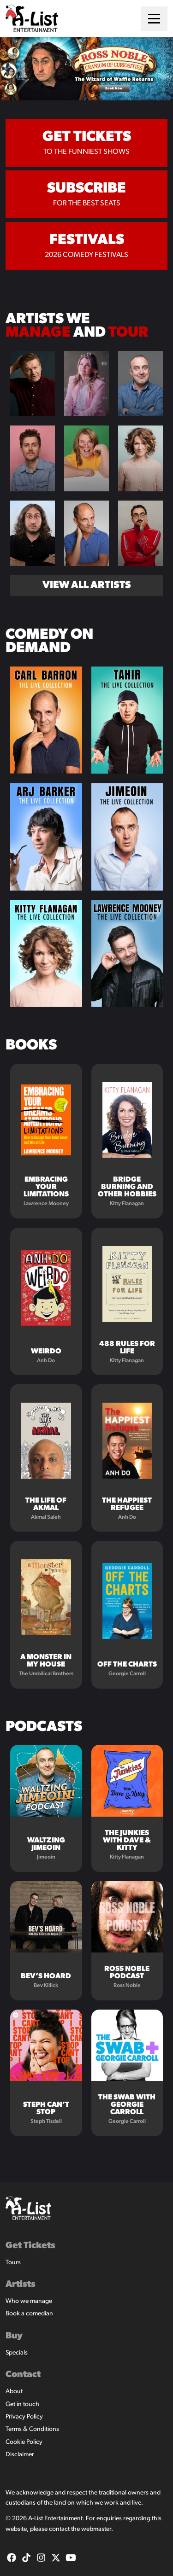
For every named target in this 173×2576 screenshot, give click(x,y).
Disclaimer (20, 2454)
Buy (14, 2336)
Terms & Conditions (32, 2429)
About (14, 2391)
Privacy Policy (24, 2416)
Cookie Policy (24, 2442)
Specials (17, 2352)
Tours (13, 2262)
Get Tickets (30, 2245)
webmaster (96, 2529)
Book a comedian (29, 2313)
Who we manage (29, 2301)
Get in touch (22, 2404)
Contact (23, 2374)
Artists (21, 2284)
